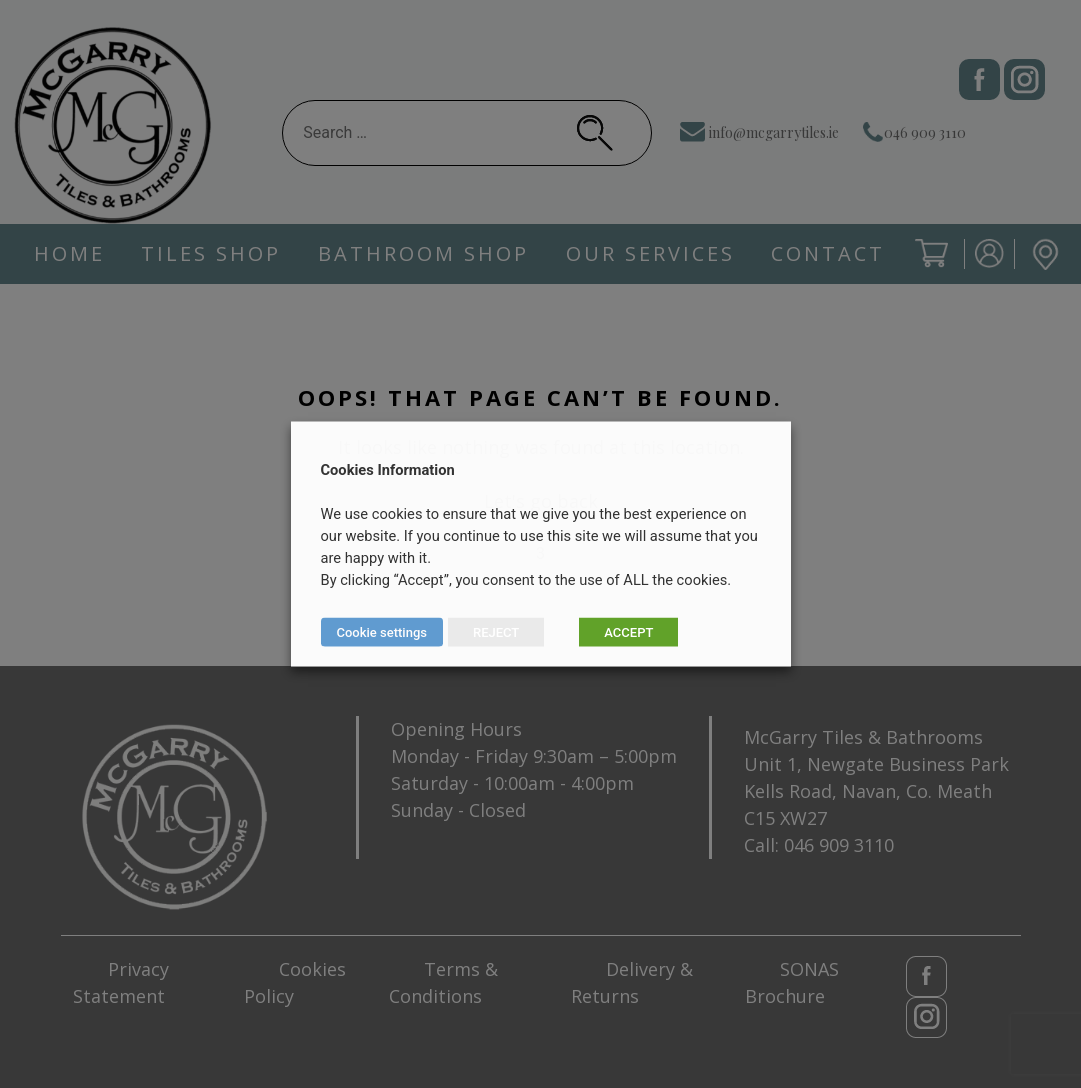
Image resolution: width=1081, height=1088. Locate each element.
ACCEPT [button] (628, 632)
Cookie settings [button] (382, 632)
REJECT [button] (496, 632)
